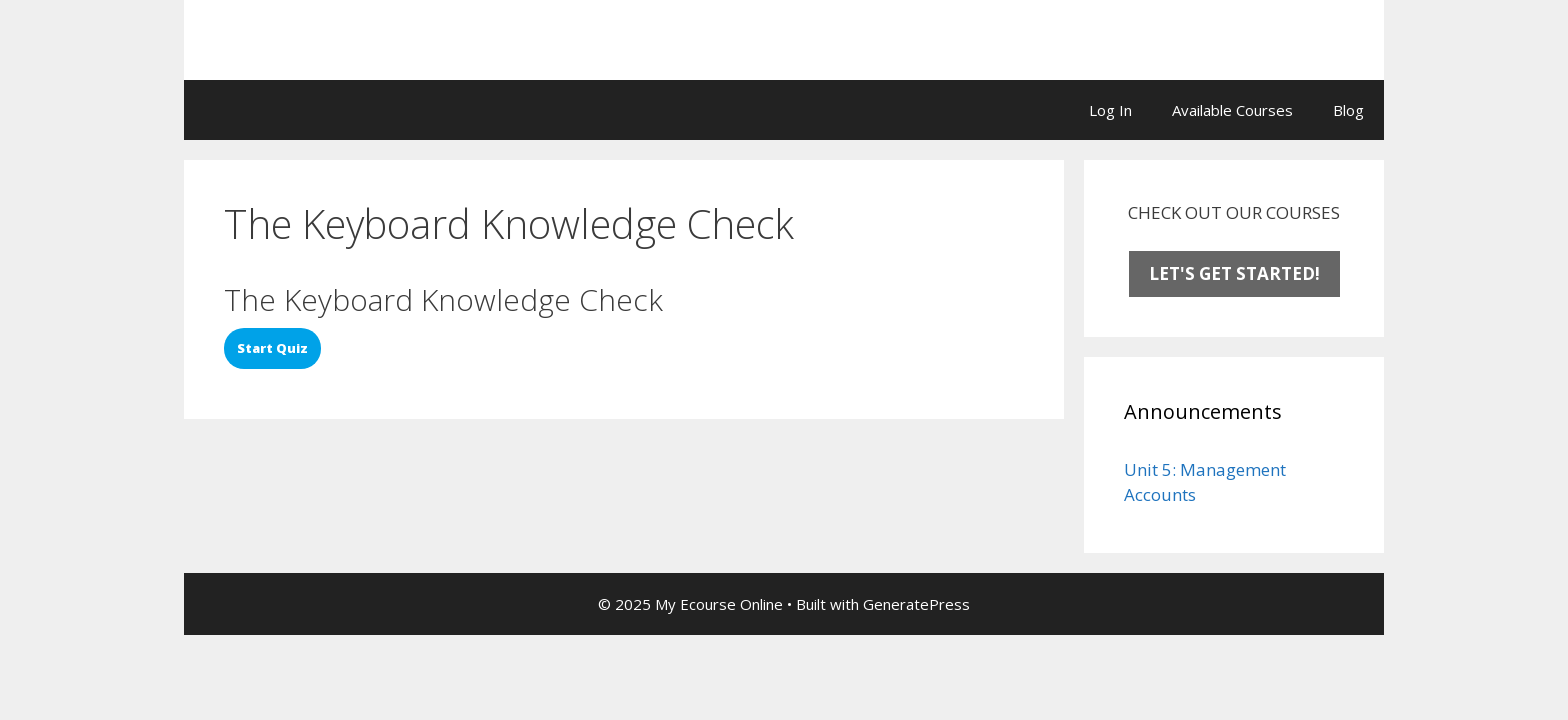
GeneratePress (916, 604)
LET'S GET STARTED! (1234, 273)
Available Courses (1232, 110)
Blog (1348, 110)
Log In (1110, 110)
